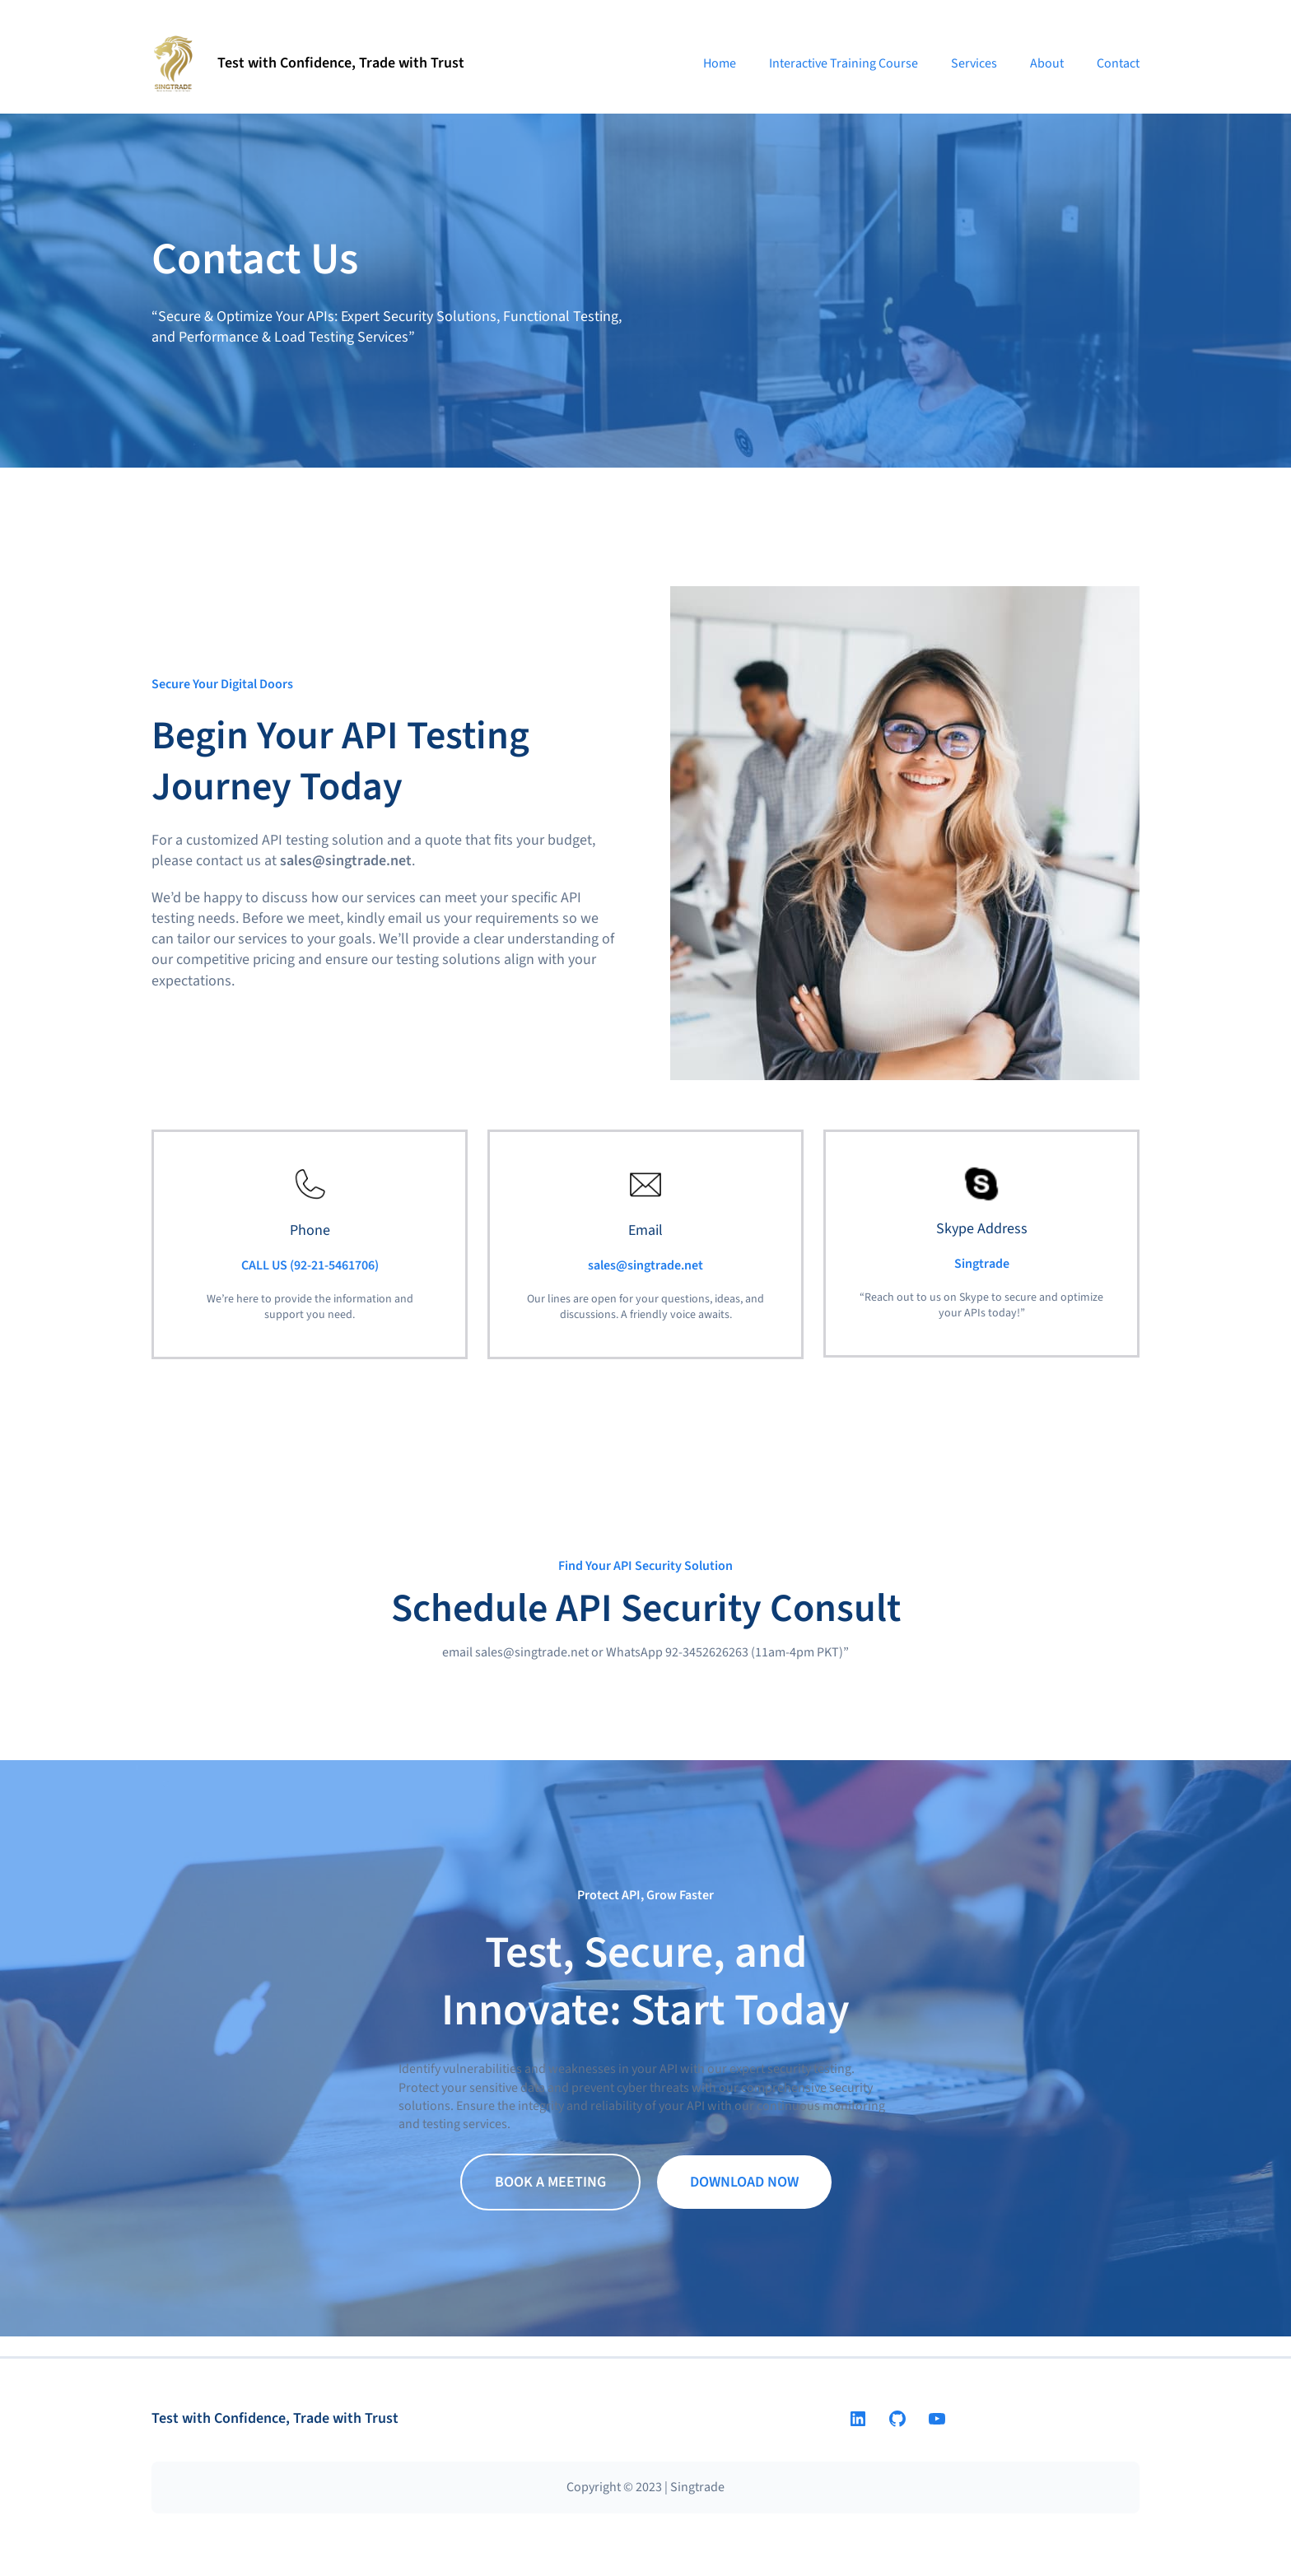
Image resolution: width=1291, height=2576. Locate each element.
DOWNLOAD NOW (744, 2182)
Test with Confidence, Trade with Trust (340, 63)
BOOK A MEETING (550, 2182)
